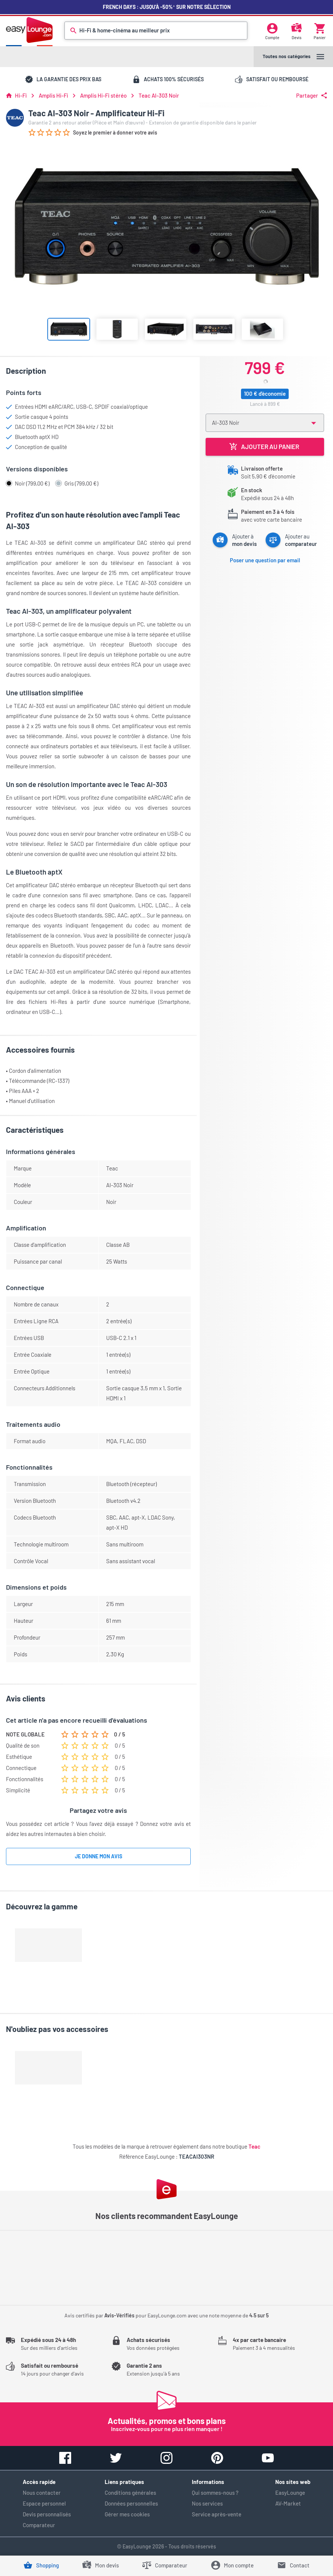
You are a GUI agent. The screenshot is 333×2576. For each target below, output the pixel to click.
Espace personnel (44, 2503)
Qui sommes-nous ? (215, 2492)
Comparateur (39, 2525)
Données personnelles (131, 2503)
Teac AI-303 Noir (159, 95)
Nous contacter (42, 2492)
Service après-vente (216, 2514)
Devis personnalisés (47, 2514)
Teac (254, 2146)
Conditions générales (130, 2492)
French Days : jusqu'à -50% (167, 7)
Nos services (207, 2503)
